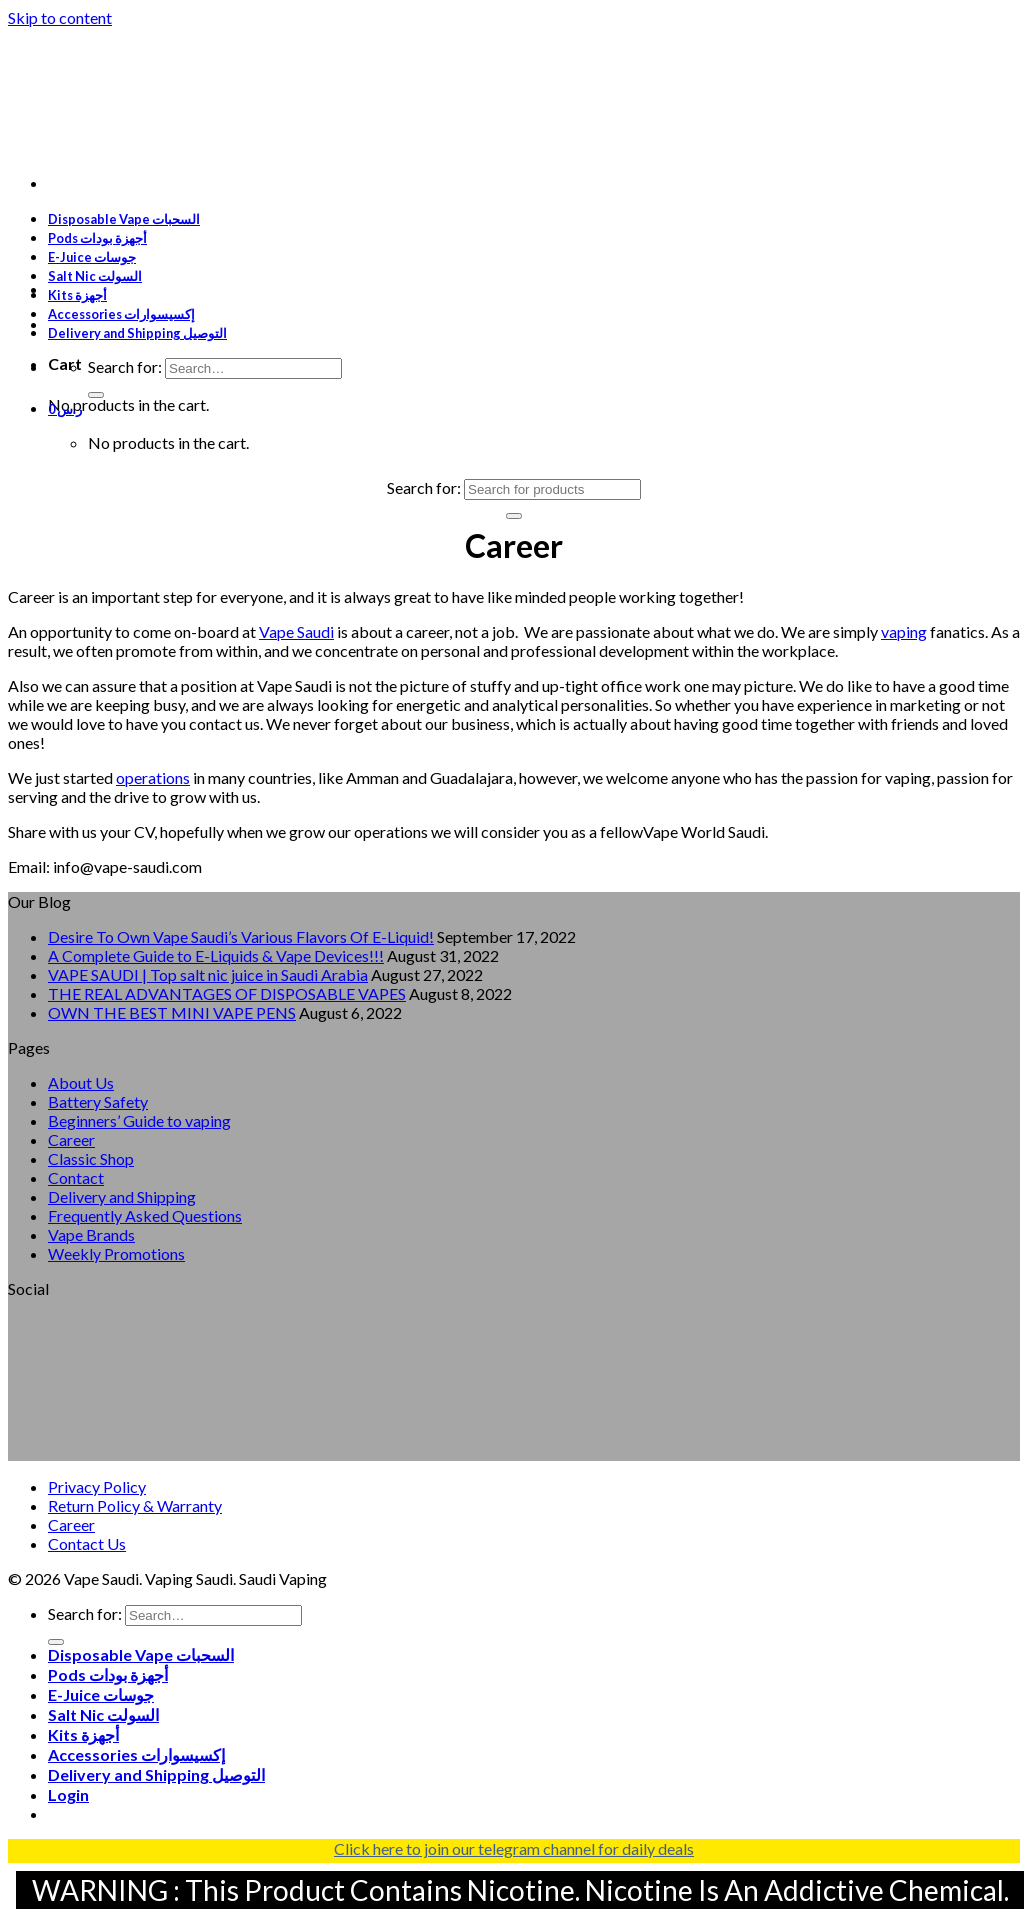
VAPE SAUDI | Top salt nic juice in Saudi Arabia (208, 974)
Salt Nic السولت (95, 276)
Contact (76, 1177)
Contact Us (87, 1543)
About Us (81, 1082)
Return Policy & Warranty (135, 1505)
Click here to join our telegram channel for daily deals (514, 1848)
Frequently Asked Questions (145, 1215)
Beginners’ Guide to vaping (139, 1120)
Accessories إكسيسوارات (121, 314)
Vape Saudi (296, 631)
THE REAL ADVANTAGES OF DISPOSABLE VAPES (227, 993)
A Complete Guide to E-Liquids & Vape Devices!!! (216, 955)
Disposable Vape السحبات (124, 219)
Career (71, 1139)
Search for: (125, 366)
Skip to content (60, 17)
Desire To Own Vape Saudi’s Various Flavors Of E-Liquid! (241, 936)
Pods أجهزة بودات (97, 238)
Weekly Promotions (116, 1253)
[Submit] (96, 395)
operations (153, 777)
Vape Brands (91, 1234)
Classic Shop (91, 1158)
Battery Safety (98, 1101)
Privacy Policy (97, 1486)
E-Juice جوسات (92, 257)
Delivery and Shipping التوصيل (137, 333)
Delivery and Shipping (122, 1196)
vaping (904, 631)
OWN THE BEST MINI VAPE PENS (172, 1012)
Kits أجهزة (77, 295)
